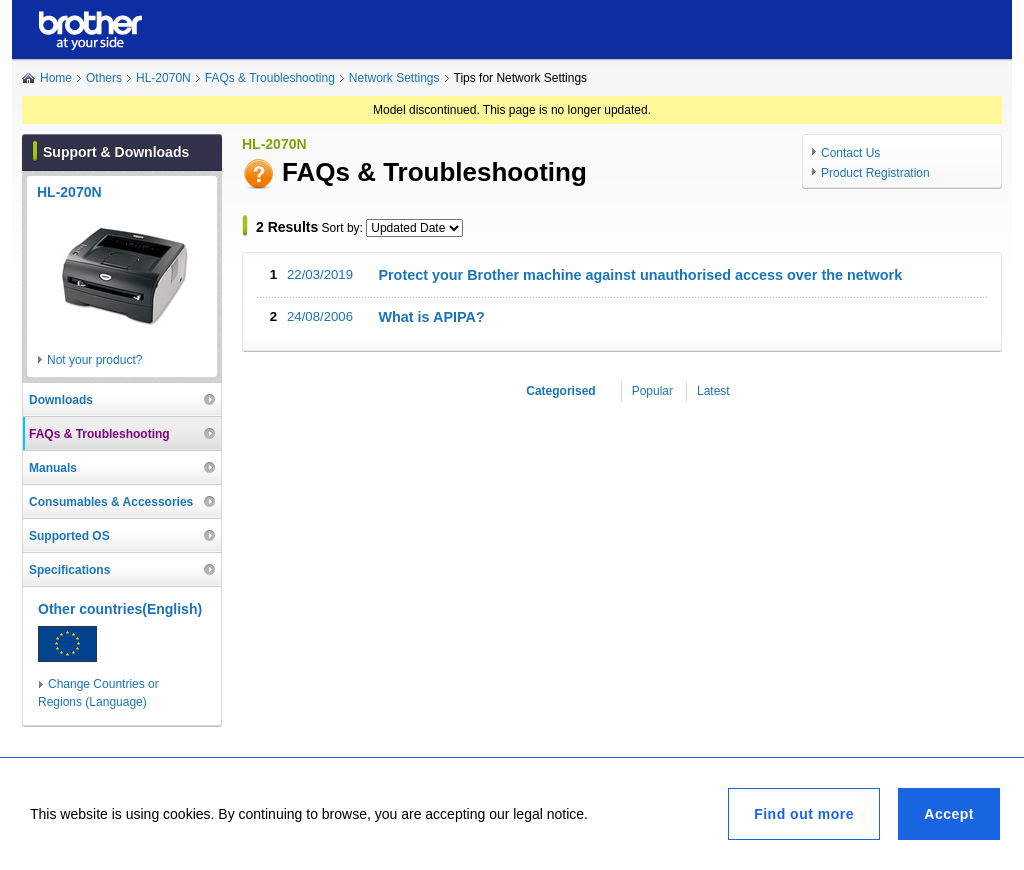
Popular (652, 391)
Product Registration (875, 173)
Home (56, 78)
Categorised (560, 391)
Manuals (53, 468)
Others (104, 78)
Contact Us (850, 153)
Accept (949, 814)
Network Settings (394, 78)
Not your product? (94, 360)
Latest (713, 391)
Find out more (804, 814)
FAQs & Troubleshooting (270, 78)
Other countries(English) (120, 609)
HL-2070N (163, 78)
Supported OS (69, 536)
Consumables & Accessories (111, 502)
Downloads (61, 400)
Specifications (69, 570)
